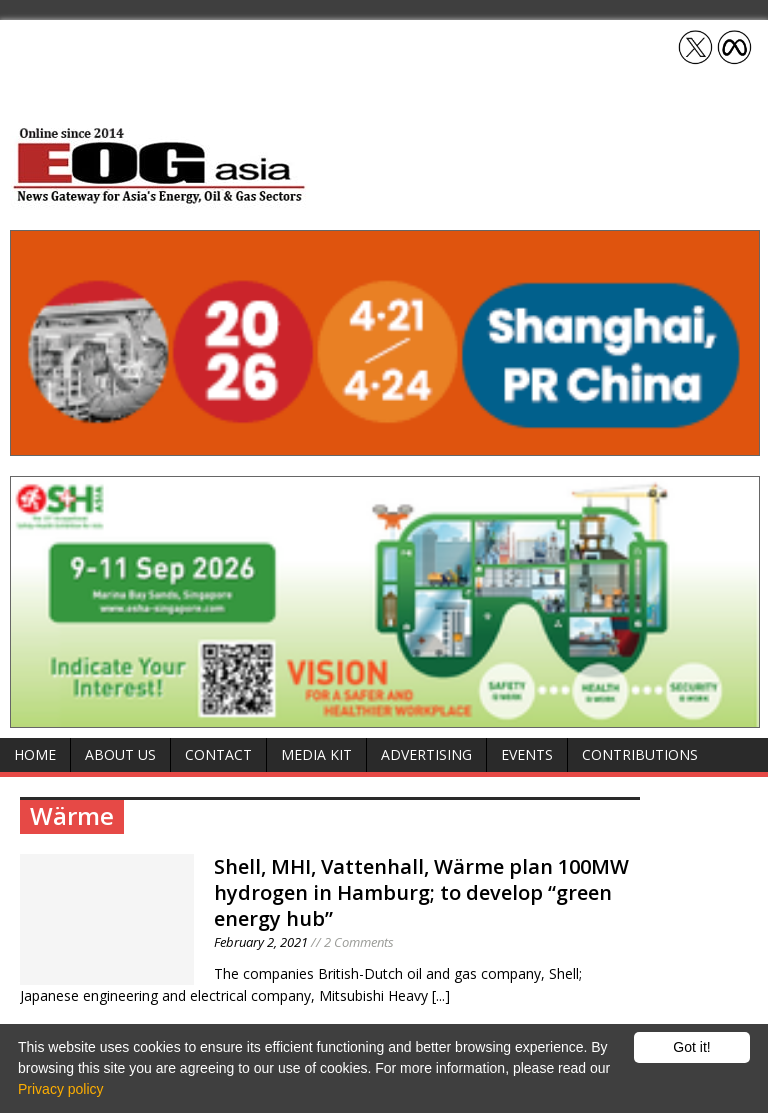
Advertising (426, 754)
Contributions (640, 754)
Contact (218, 754)
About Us (120, 754)
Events (527, 754)
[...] (441, 995)
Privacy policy (61, 1089)
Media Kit (316, 754)
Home (35, 754)
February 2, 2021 (261, 942)
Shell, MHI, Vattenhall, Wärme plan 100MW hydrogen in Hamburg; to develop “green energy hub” (421, 892)
